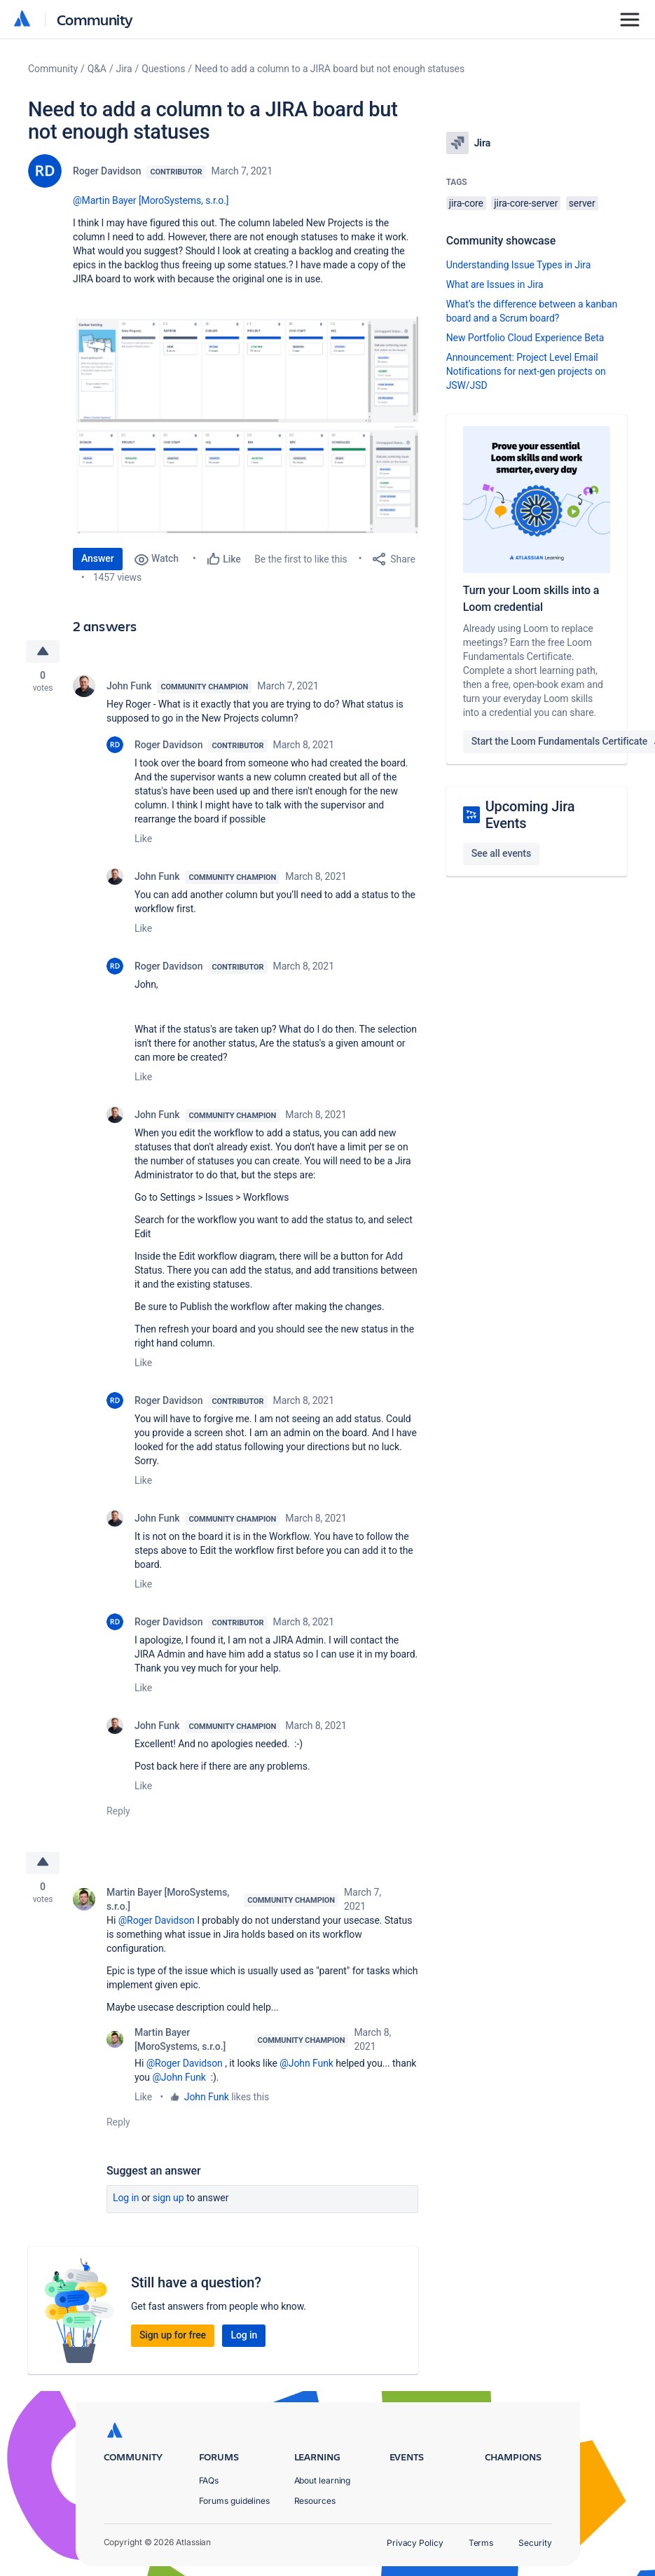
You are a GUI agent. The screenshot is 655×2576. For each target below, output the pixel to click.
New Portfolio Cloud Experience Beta (525, 337)
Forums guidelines (234, 2500)
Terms (481, 2542)
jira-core (466, 203)
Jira (124, 68)
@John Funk (306, 2063)
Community (95, 19)
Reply (118, 1811)
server (582, 203)
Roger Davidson (107, 171)
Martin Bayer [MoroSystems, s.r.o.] (167, 1899)
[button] (245, 369)
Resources (315, 2500)
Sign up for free (172, 2335)
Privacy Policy (415, 2542)
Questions (163, 68)
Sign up (168, 2197)
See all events (501, 853)
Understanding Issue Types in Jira (518, 264)
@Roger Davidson (156, 1920)
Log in (126, 2197)
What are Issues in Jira (495, 284)
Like (143, 838)
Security (534, 2542)
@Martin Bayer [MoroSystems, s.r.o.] (150, 200)
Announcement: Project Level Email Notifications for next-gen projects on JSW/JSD (526, 371)
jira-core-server (526, 203)
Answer (97, 558)
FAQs (209, 2480)
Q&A (97, 68)
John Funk (128, 685)
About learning (322, 2480)
